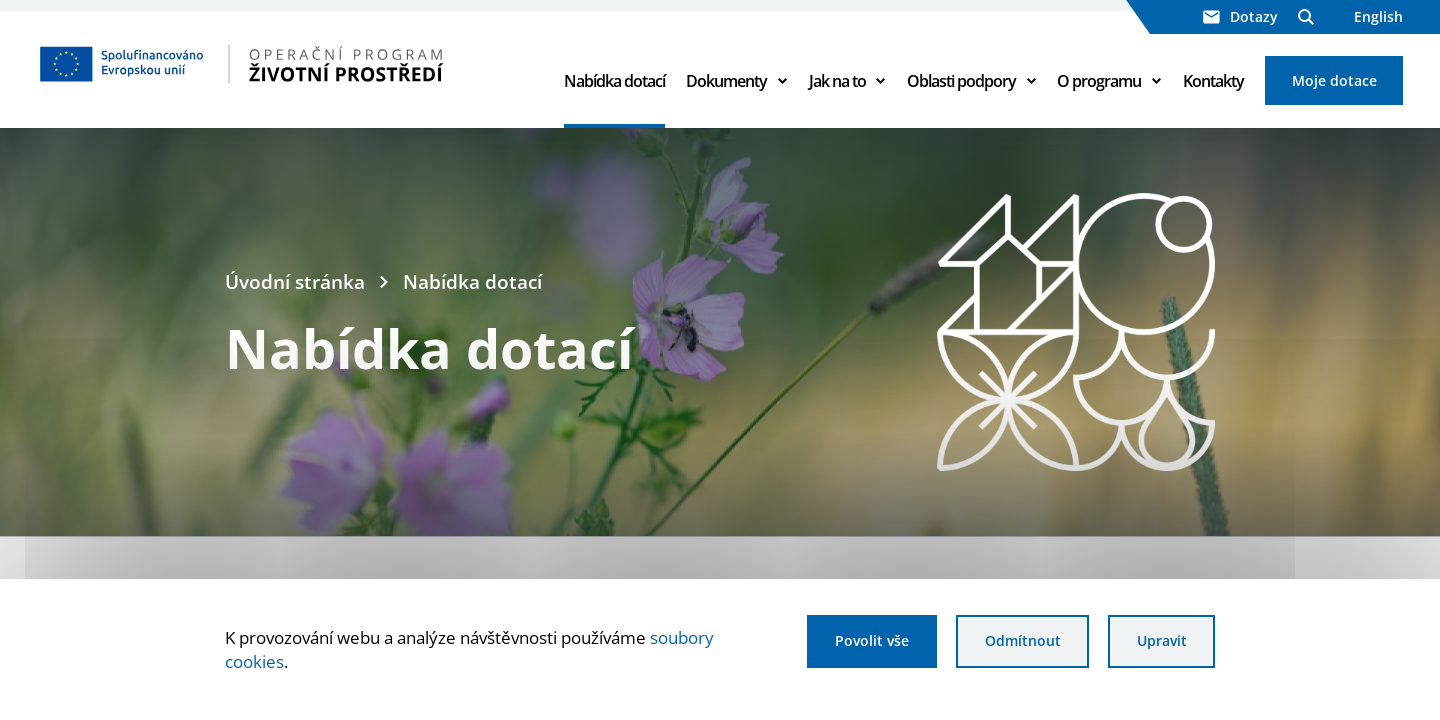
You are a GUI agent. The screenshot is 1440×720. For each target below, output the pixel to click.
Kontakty (1213, 82)
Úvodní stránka (295, 283)
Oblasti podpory (961, 82)
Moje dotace (1334, 81)
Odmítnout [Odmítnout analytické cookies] (1021, 641)
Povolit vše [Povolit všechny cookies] (869, 641)
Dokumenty (726, 82)
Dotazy (1240, 16)
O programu (1099, 82)
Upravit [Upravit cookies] (1161, 641)
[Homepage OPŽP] (282, 65)
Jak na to (837, 82)
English (1378, 16)
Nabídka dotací (614, 82)
